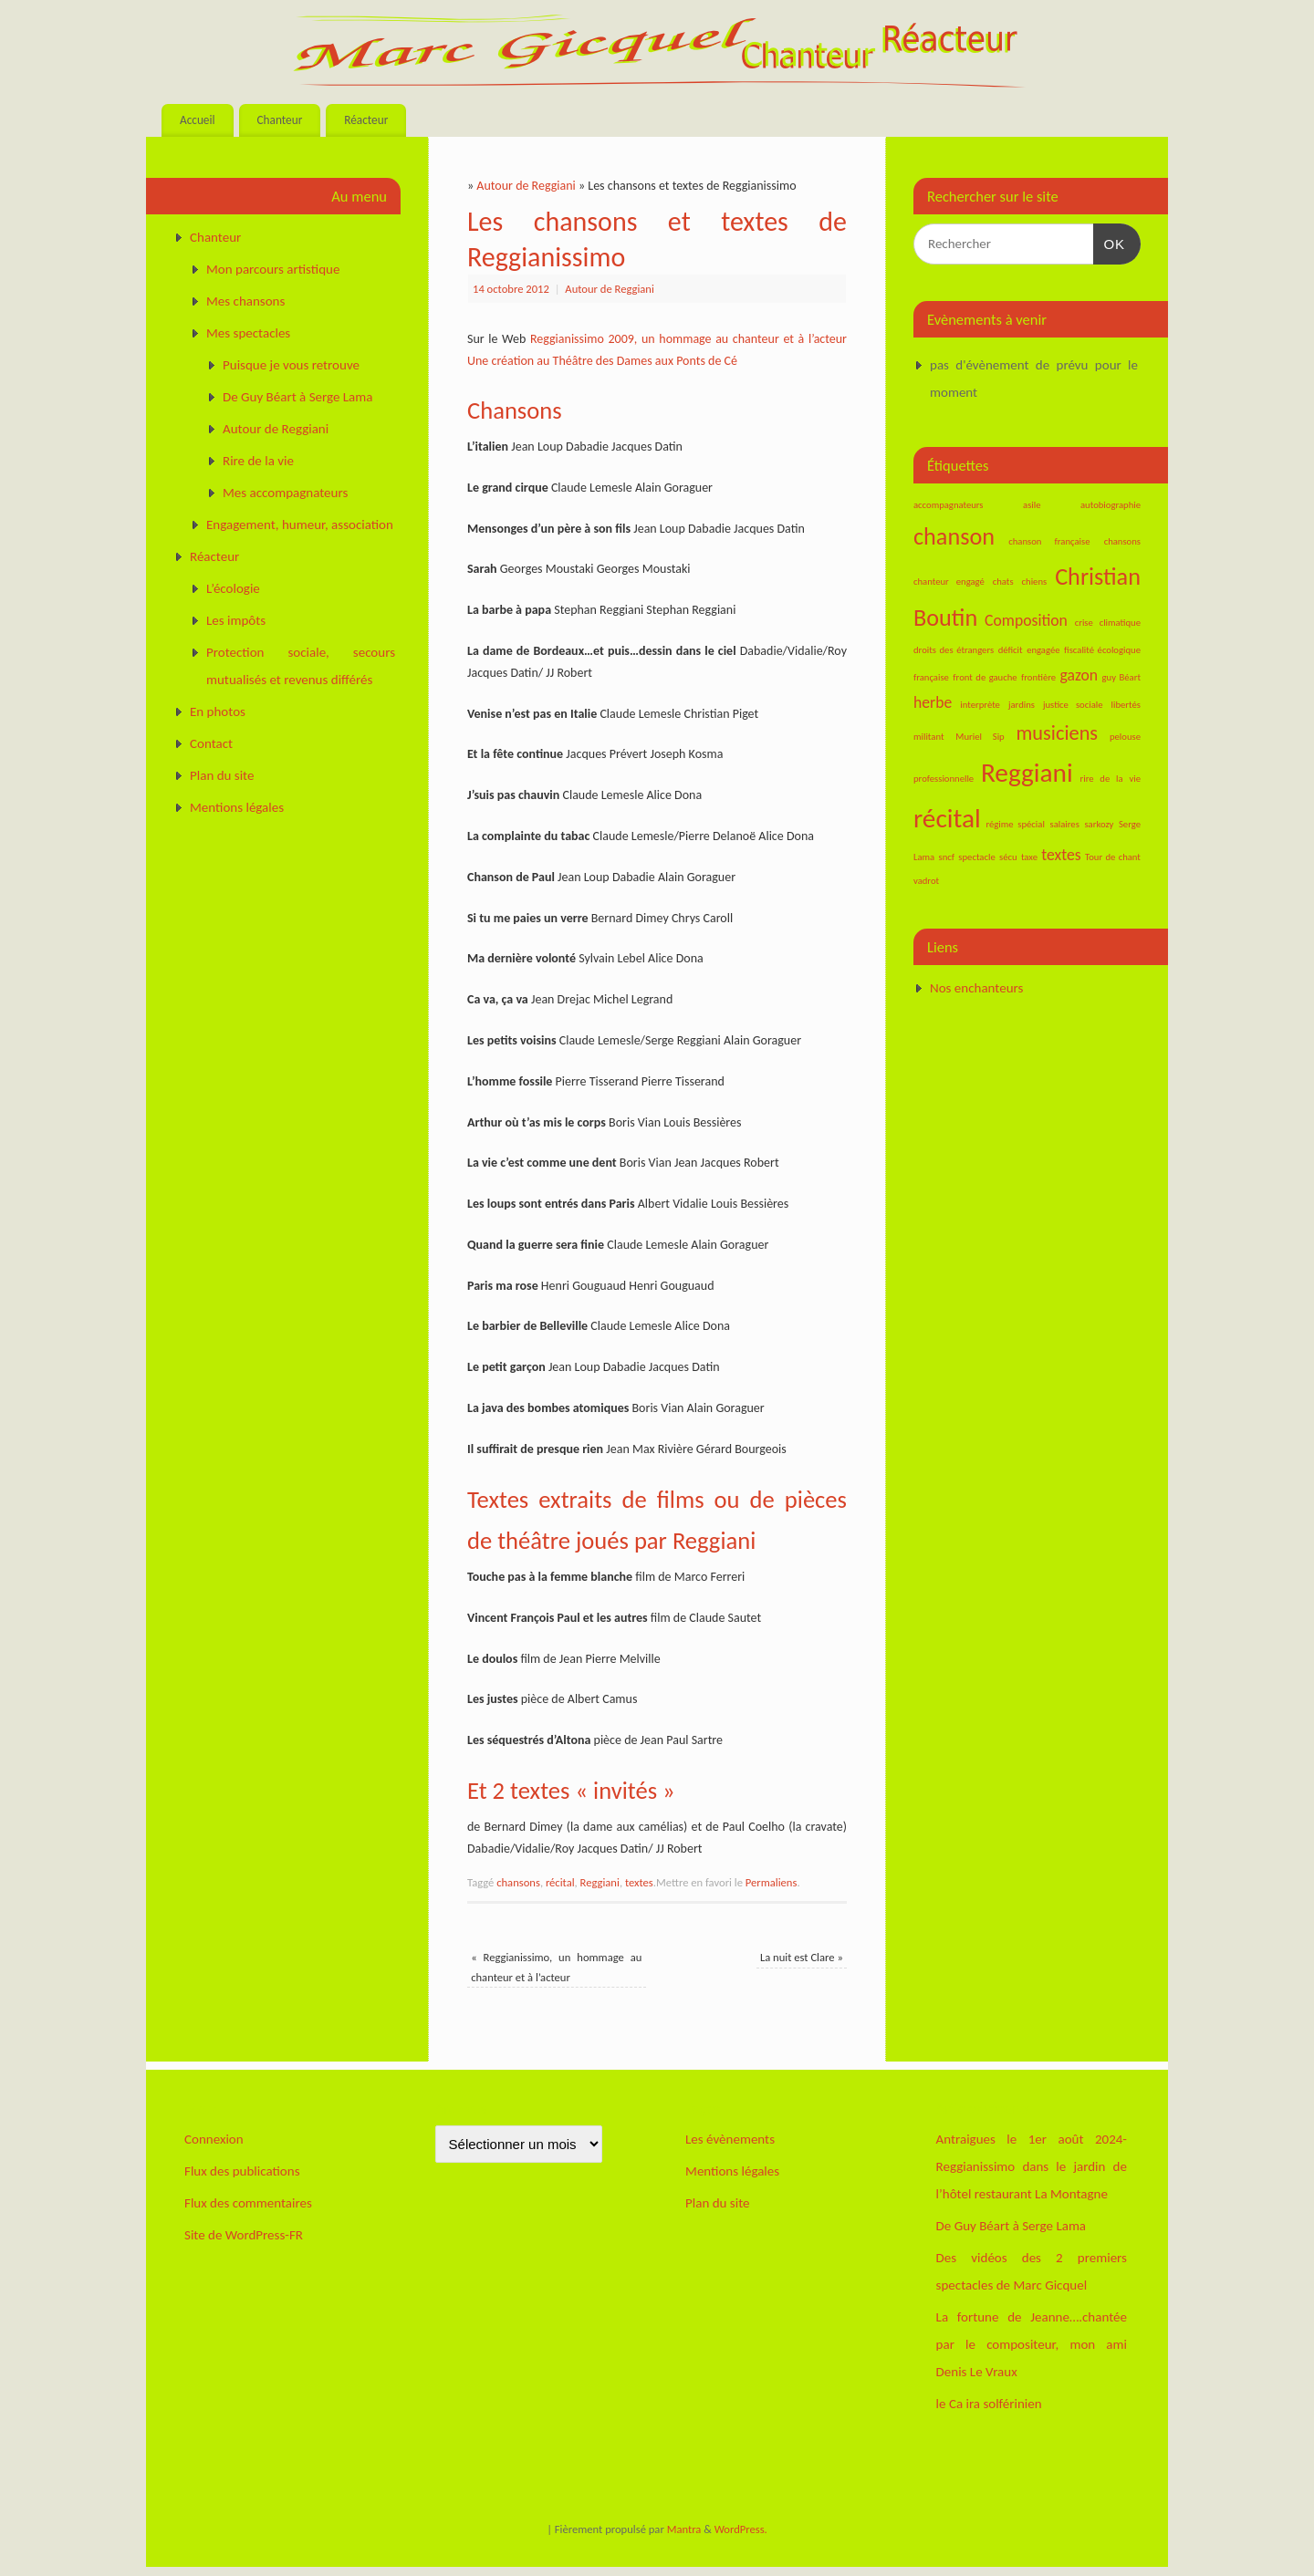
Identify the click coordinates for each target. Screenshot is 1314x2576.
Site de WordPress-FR (243, 2235)
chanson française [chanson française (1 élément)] (1049, 541)
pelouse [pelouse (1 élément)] (1125, 737)
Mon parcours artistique (272, 269)
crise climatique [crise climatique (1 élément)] (1108, 622)
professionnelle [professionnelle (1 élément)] (943, 778)
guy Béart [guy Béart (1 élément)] (1121, 677)
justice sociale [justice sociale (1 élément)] (1073, 705)
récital (560, 1882)
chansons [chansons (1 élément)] (1122, 541)
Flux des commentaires (248, 2203)
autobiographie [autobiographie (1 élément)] (1110, 505)
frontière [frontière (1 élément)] (1038, 677)
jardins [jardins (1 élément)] (1021, 705)
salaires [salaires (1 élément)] (1064, 824)
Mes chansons (245, 301)
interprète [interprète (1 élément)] (980, 705)
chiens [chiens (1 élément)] (1035, 581)
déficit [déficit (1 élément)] (1010, 650)
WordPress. (740, 2529)
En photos (217, 711)
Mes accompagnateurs (285, 492)
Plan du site (222, 775)
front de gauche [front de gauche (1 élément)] (985, 677)
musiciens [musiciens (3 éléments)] (1058, 733)
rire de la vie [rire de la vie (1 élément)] (1110, 778)
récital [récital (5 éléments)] (947, 818)
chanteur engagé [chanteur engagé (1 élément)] (949, 581)
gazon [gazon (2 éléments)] (1079, 675)
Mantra (684, 2529)
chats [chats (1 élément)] (1003, 581)
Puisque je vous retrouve (291, 365)
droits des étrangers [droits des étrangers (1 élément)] (953, 650)
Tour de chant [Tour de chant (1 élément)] (1113, 857)
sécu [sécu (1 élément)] (1008, 857)
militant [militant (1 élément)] (928, 737)
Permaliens (772, 1882)
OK (1109, 242)
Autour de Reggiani (525, 185)
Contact (211, 743)
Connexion (214, 2139)
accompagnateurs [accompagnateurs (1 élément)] (948, 505)
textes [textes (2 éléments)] (1060, 855)
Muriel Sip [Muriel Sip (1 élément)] (979, 737)
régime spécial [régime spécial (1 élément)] (1015, 824)
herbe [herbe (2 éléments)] (932, 702)
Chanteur (279, 120)
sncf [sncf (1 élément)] (947, 857)
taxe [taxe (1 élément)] (1029, 857)
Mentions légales (237, 807)
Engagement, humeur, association (299, 524)
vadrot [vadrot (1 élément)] (926, 881)
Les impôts (236, 620)
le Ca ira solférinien (989, 2403)
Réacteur (366, 120)
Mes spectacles (248, 333)
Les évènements (730, 2139)
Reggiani (600, 1882)
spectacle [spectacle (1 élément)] (976, 857)
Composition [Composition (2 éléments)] (1026, 620)
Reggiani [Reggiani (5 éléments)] (1027, 772)
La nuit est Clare (801, 1957)
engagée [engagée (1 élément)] (1043, 650)
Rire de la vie (258, 460)
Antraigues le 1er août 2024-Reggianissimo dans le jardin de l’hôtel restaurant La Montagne (1031, 2166)
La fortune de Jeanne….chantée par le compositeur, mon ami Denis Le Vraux (1031, 2344)
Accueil (197, 120)
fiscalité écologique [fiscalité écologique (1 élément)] (1102, 650)
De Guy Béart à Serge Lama (297, 397)
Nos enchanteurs (976, 988)
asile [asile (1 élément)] (1031, 505)
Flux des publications (242, 2171)
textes (639, 1882)
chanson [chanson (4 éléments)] (954, 536)
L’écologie (233, 588)
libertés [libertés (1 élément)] (1126, 705)
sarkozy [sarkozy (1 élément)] (1098, 824)
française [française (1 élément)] (931, 677)
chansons (518, 1882)
